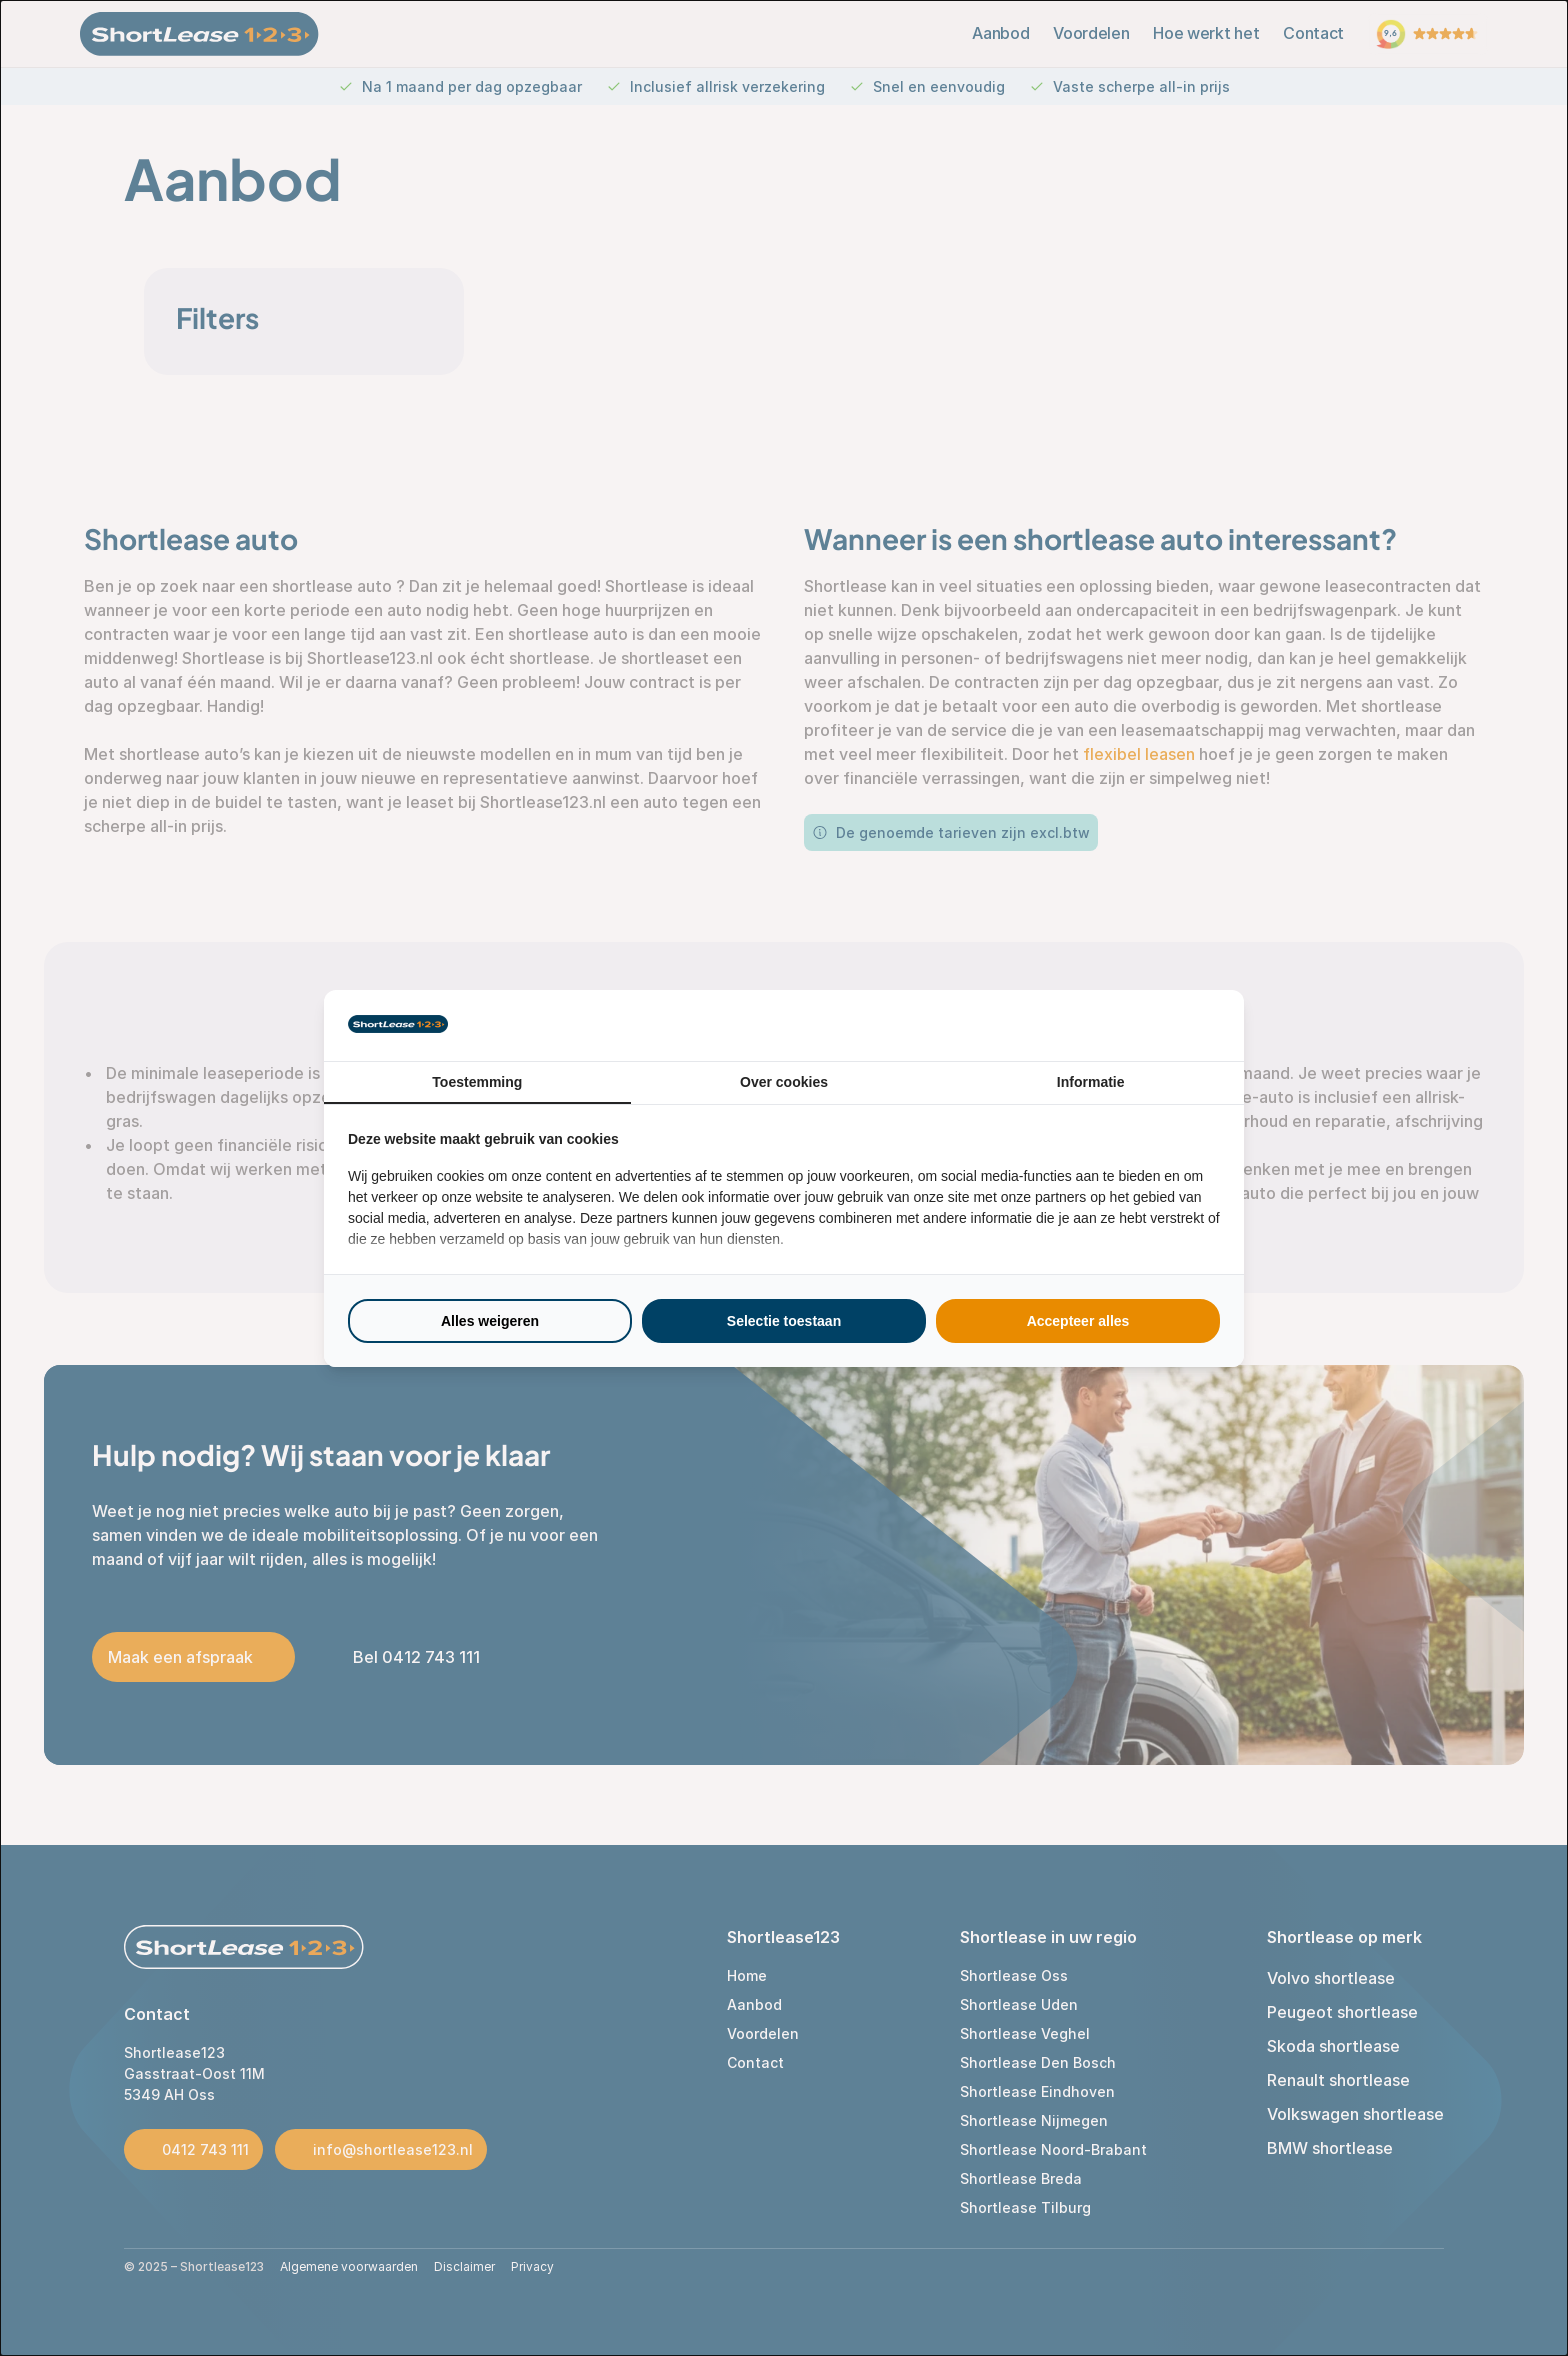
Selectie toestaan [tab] (784, 1321)
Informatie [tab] (1091, 1082)
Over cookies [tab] (784, 1082)
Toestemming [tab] (477, 1082)
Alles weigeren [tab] (490, 1321)
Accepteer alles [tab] (1078, 1321)
